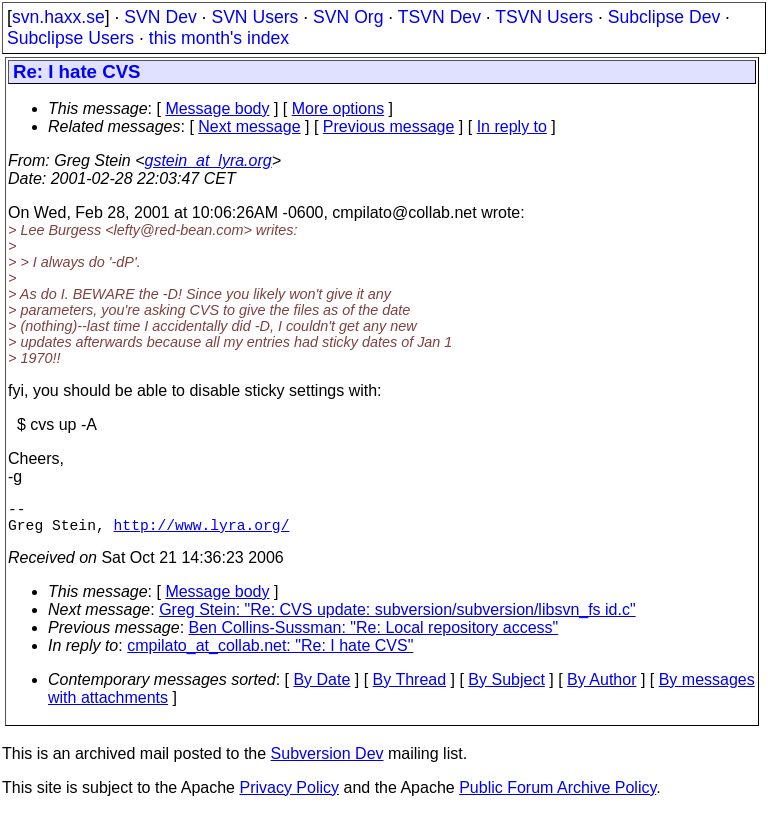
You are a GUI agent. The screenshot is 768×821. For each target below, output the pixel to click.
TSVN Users (544, 17)
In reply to (512, 126)
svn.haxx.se (58, 17)
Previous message (389, 126)
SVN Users (254, 17)
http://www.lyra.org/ (202, 532)
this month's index (219, 38)
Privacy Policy (289, 795)
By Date (321, 687)
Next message (249, 126)
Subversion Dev (327, 761)
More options (338, 108)
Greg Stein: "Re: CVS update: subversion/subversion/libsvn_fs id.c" (397, 617)
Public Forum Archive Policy (557, 795)
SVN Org (348, 17)
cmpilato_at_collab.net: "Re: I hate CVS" (270, 653)
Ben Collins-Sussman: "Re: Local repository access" (374, 635)
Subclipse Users (70, 38)
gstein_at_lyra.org (208, 160)
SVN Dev (160, 17)
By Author (601, 687)
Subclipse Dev (664, 17)
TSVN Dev (439, 17)
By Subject (506, 687)
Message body (217, 108)
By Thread (410, 687)
